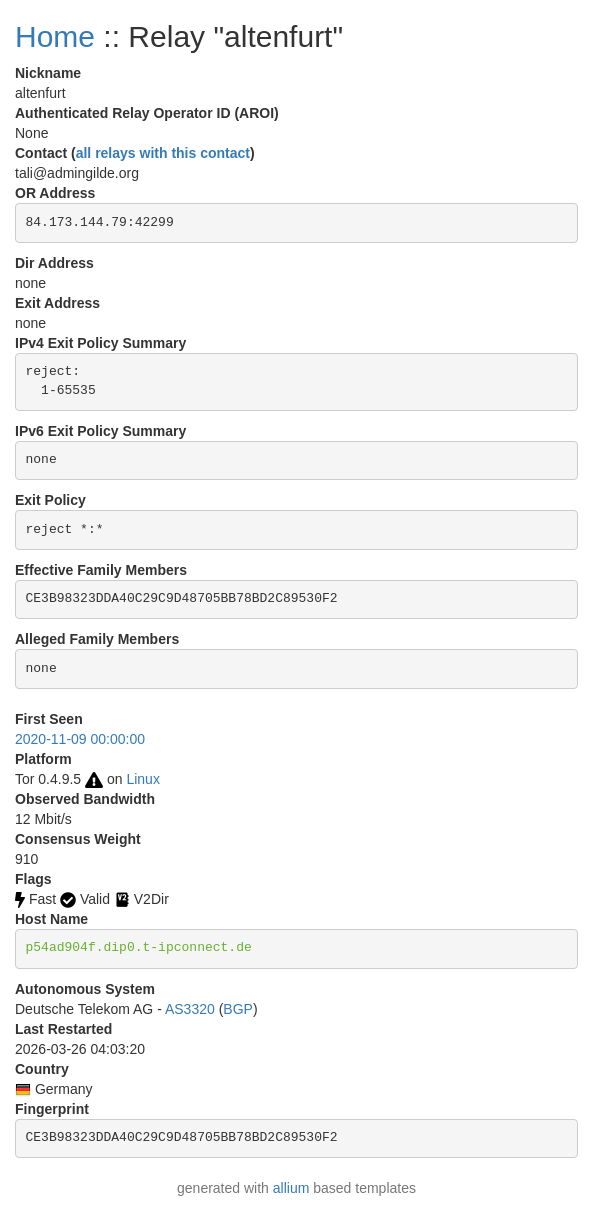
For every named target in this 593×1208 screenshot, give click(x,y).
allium (291, 1188)
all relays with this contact (163, 153)
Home (55, 36)
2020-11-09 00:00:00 (80, 739)
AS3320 (190, 1009)
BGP (238, 1009)
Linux (142, 779)
